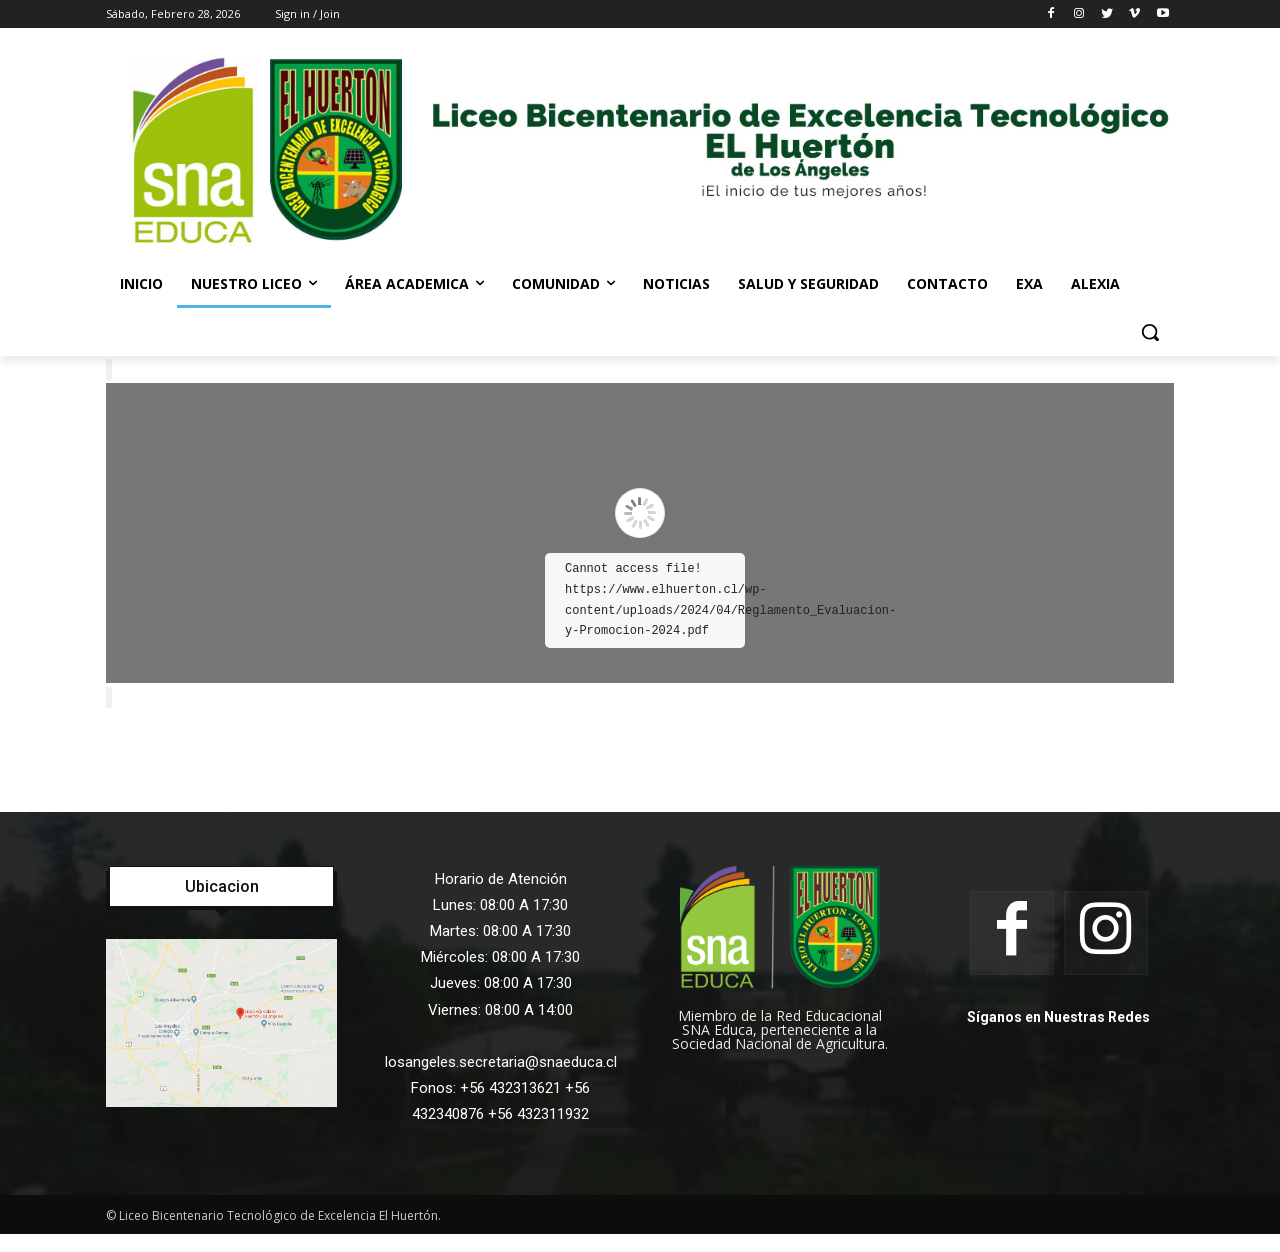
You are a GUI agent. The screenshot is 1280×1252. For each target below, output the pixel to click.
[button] (1150, 332)
